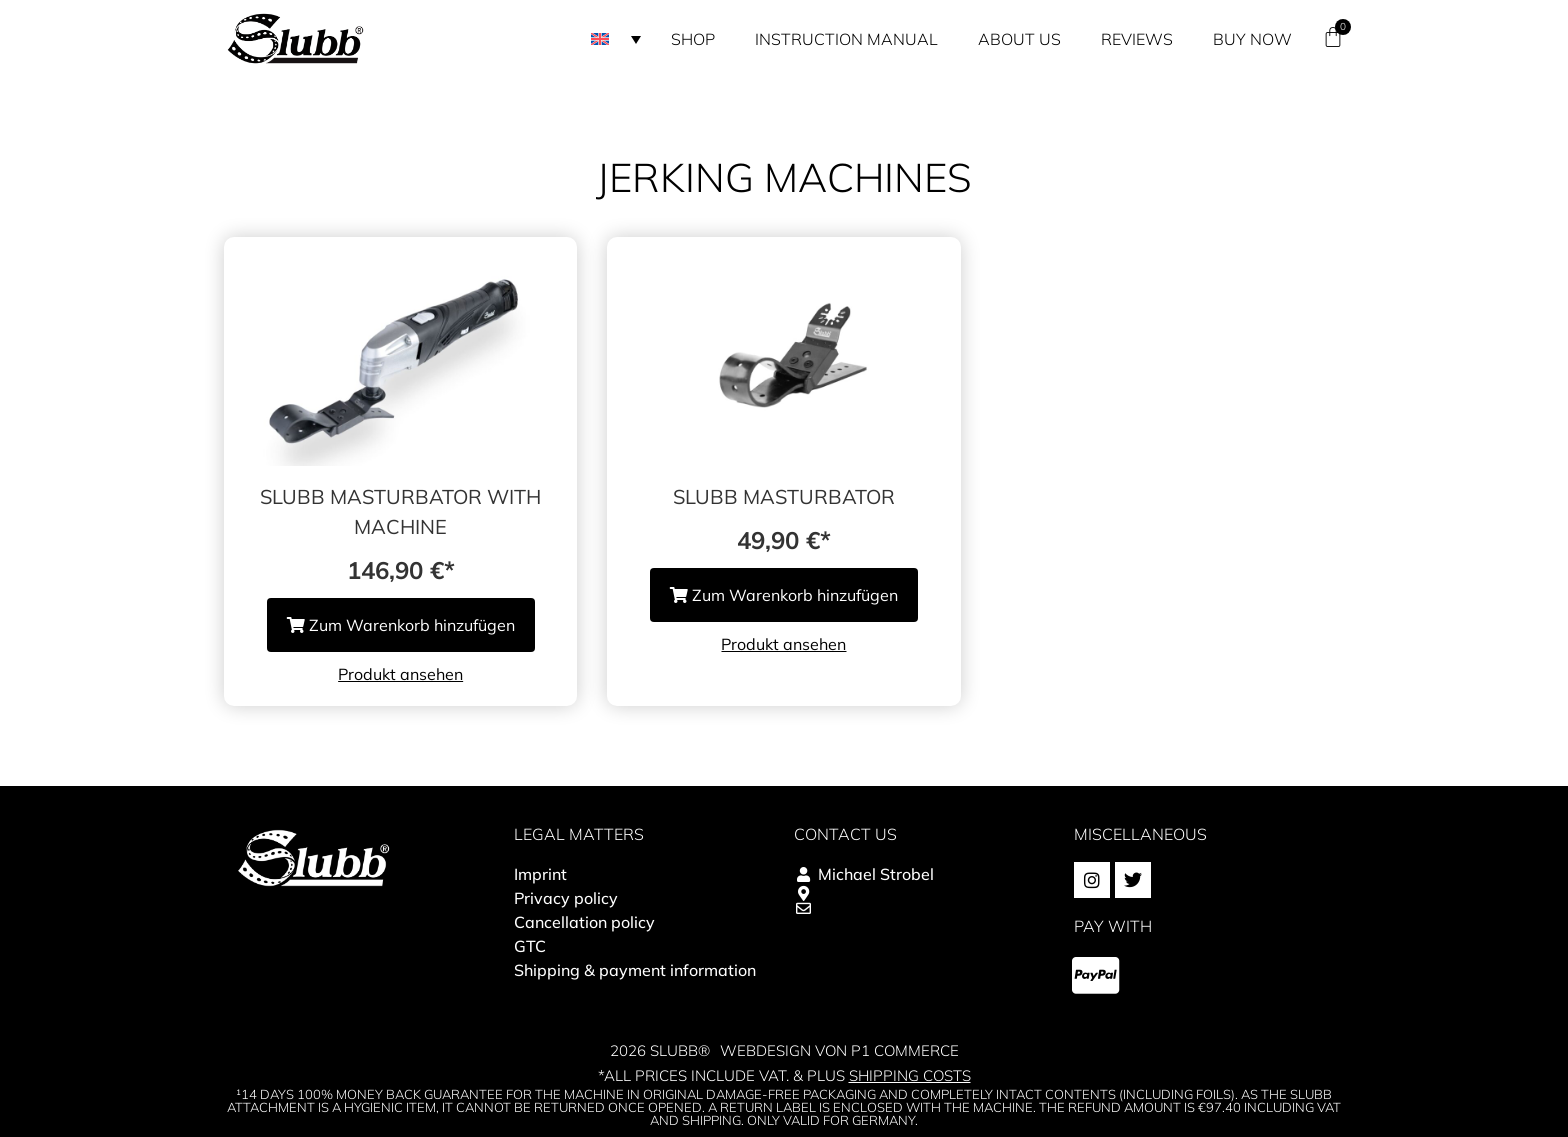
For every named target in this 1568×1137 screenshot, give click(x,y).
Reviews (1137, 39)
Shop (693, 39)
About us (1019, 39)
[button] (616, 39)
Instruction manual (846, 39)
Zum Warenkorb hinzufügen (401, 625)
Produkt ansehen (400, 674)
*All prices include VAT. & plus (784, 1075)
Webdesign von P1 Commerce (839, 1050)
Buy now (1252, 39)
